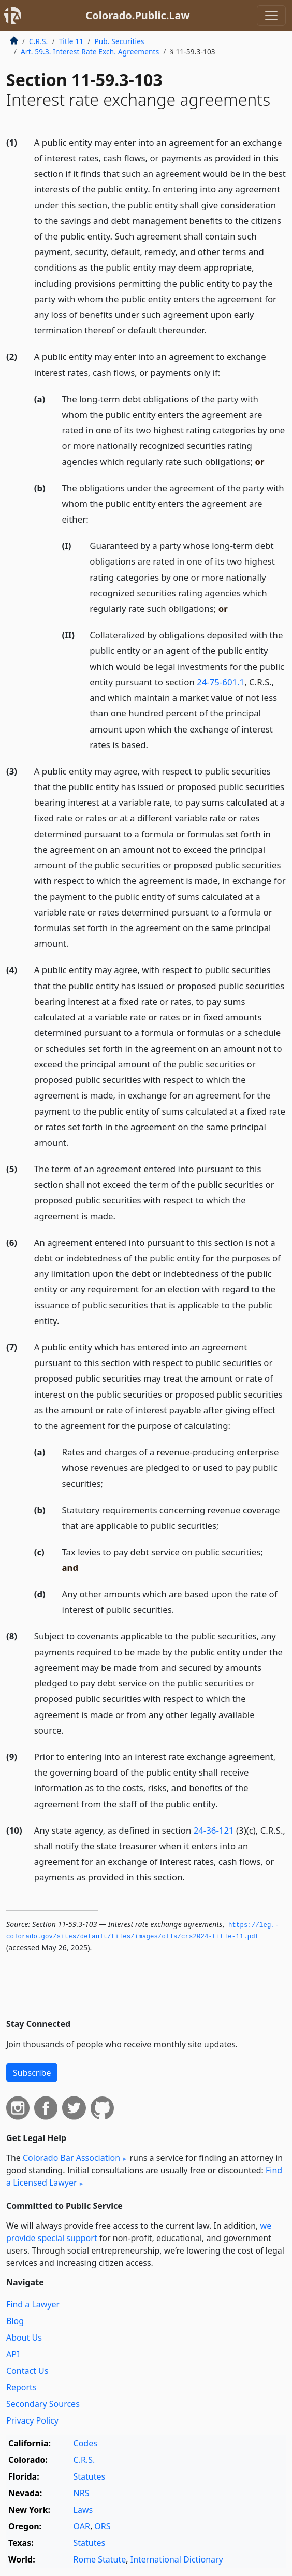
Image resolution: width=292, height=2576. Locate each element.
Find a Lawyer (33, 2304)
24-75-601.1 (220, 682)
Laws (83, 2509)
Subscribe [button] (32, 2072)
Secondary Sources (43, 2404)
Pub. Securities (119, 41)
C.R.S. (38, 41)
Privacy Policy (32, 2420)
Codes (85, 2443)
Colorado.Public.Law (137, 15)
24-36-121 (214, 1830)
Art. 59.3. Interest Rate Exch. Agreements (90, 52)
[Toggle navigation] (271, 15)
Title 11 (71, 41)
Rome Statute (100, 2559)
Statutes (90, 2476)
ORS (102, 2526)
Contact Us (27, 2370)
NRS (82, 2493)
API (12, 2354)
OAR (82, 2526)
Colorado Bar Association (71, 2157)
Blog (15, 2321)
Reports (21, 2387)
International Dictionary (176, 2559)
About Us (24, 2337)
